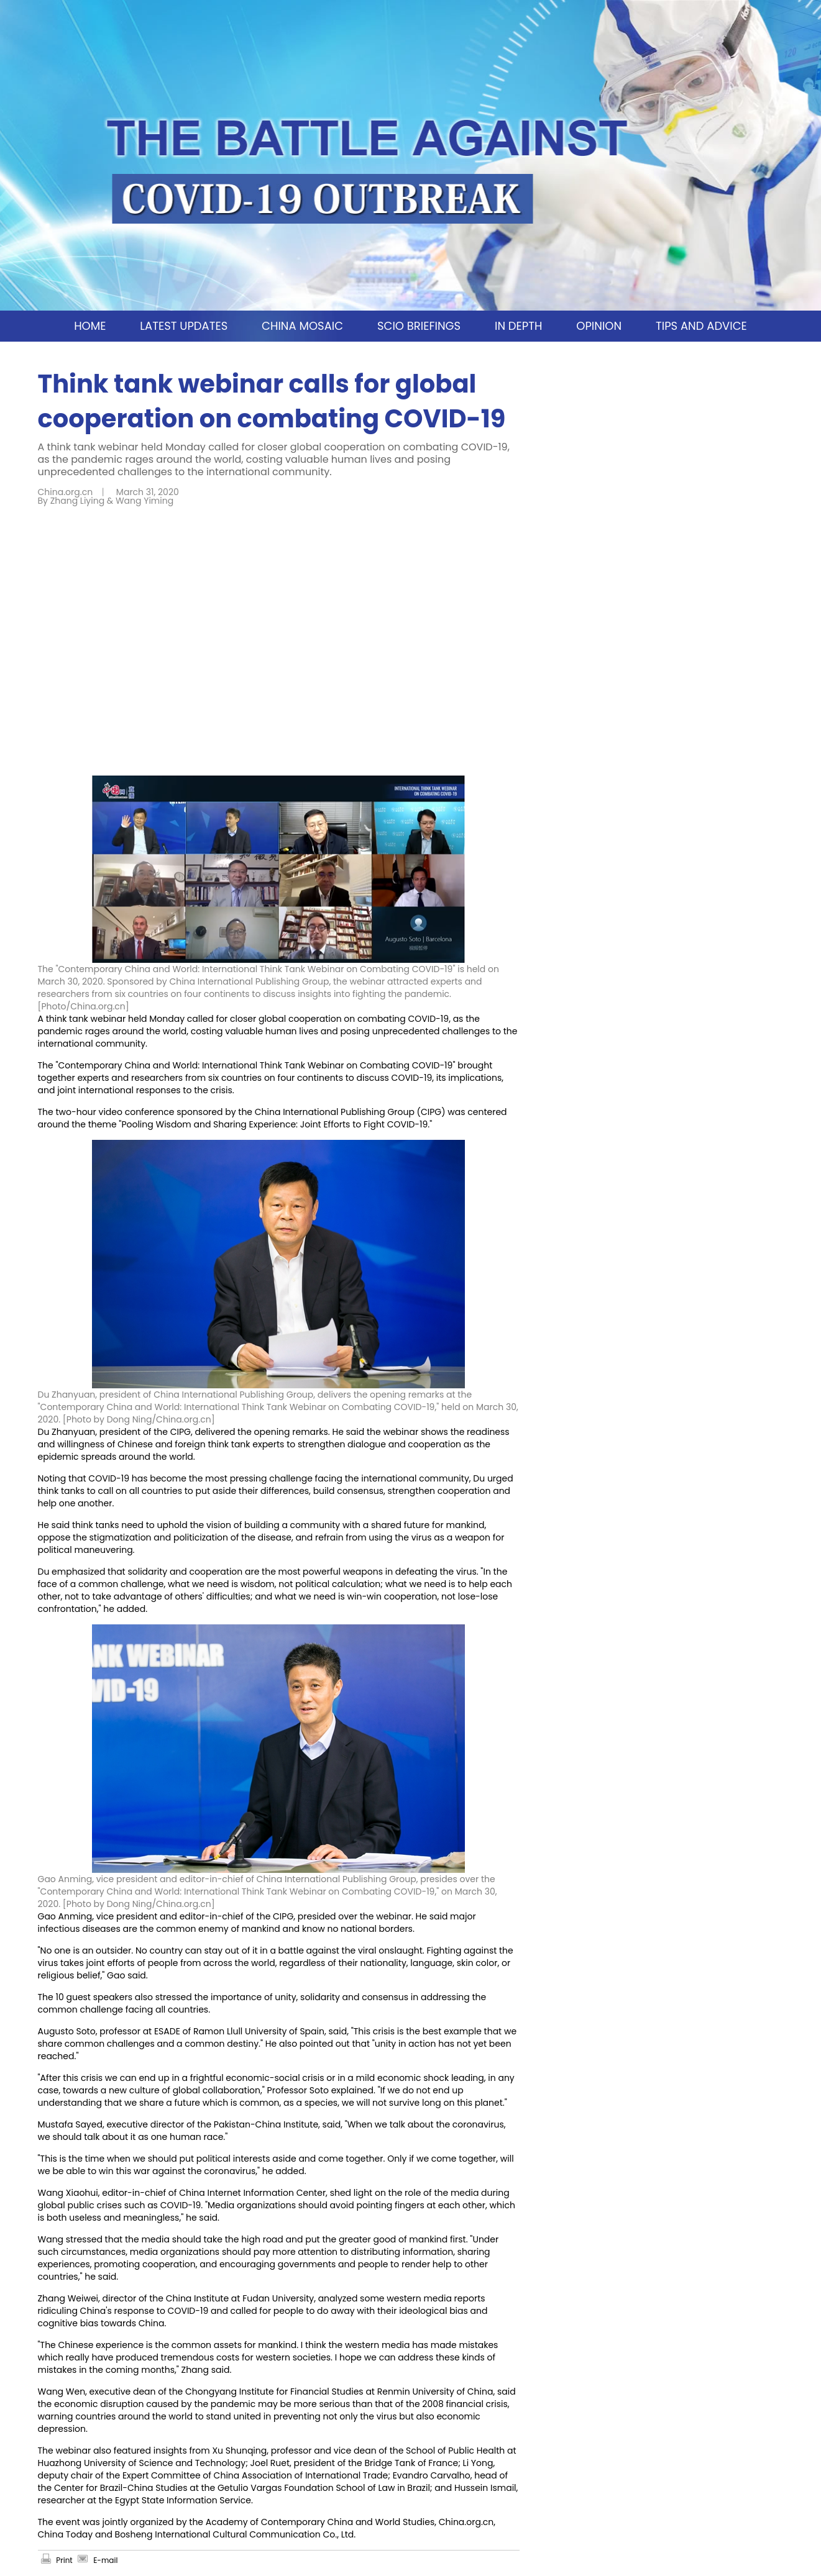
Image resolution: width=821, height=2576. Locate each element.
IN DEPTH (518, 326)
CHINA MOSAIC (302, 326)
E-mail (105, 2560)
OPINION (598, 326)
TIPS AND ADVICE (701, 326)
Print (64, 2560)
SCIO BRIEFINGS (419, 326)
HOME (90, 326)
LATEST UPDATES (183, 326)
